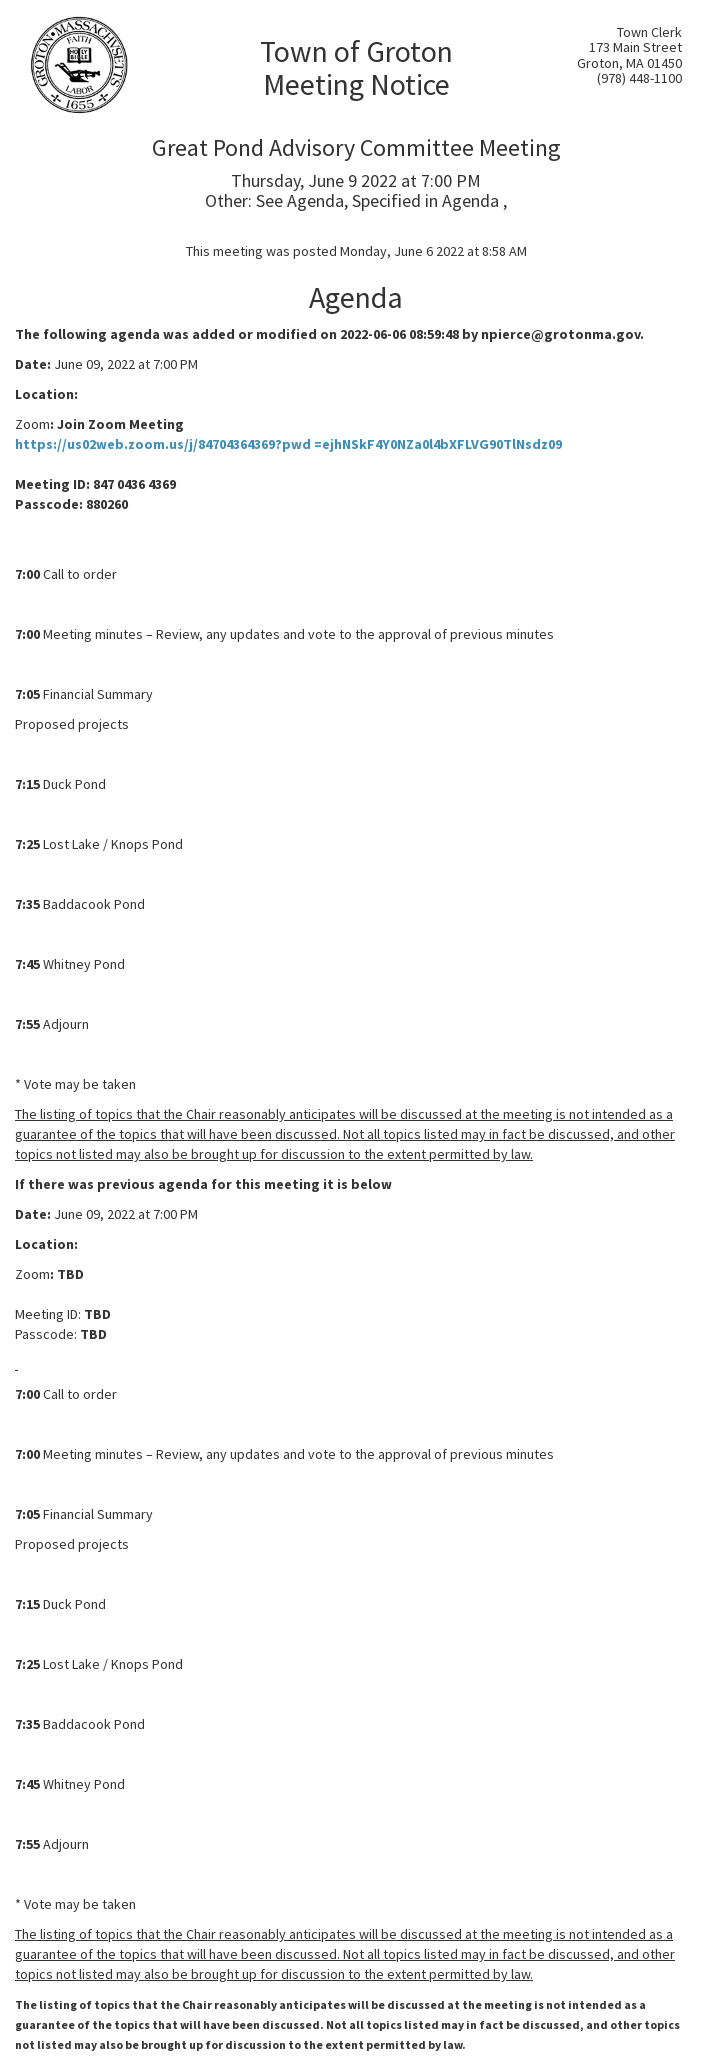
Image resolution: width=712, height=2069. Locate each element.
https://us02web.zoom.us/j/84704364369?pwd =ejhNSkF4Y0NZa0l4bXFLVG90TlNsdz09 (288, 444)
